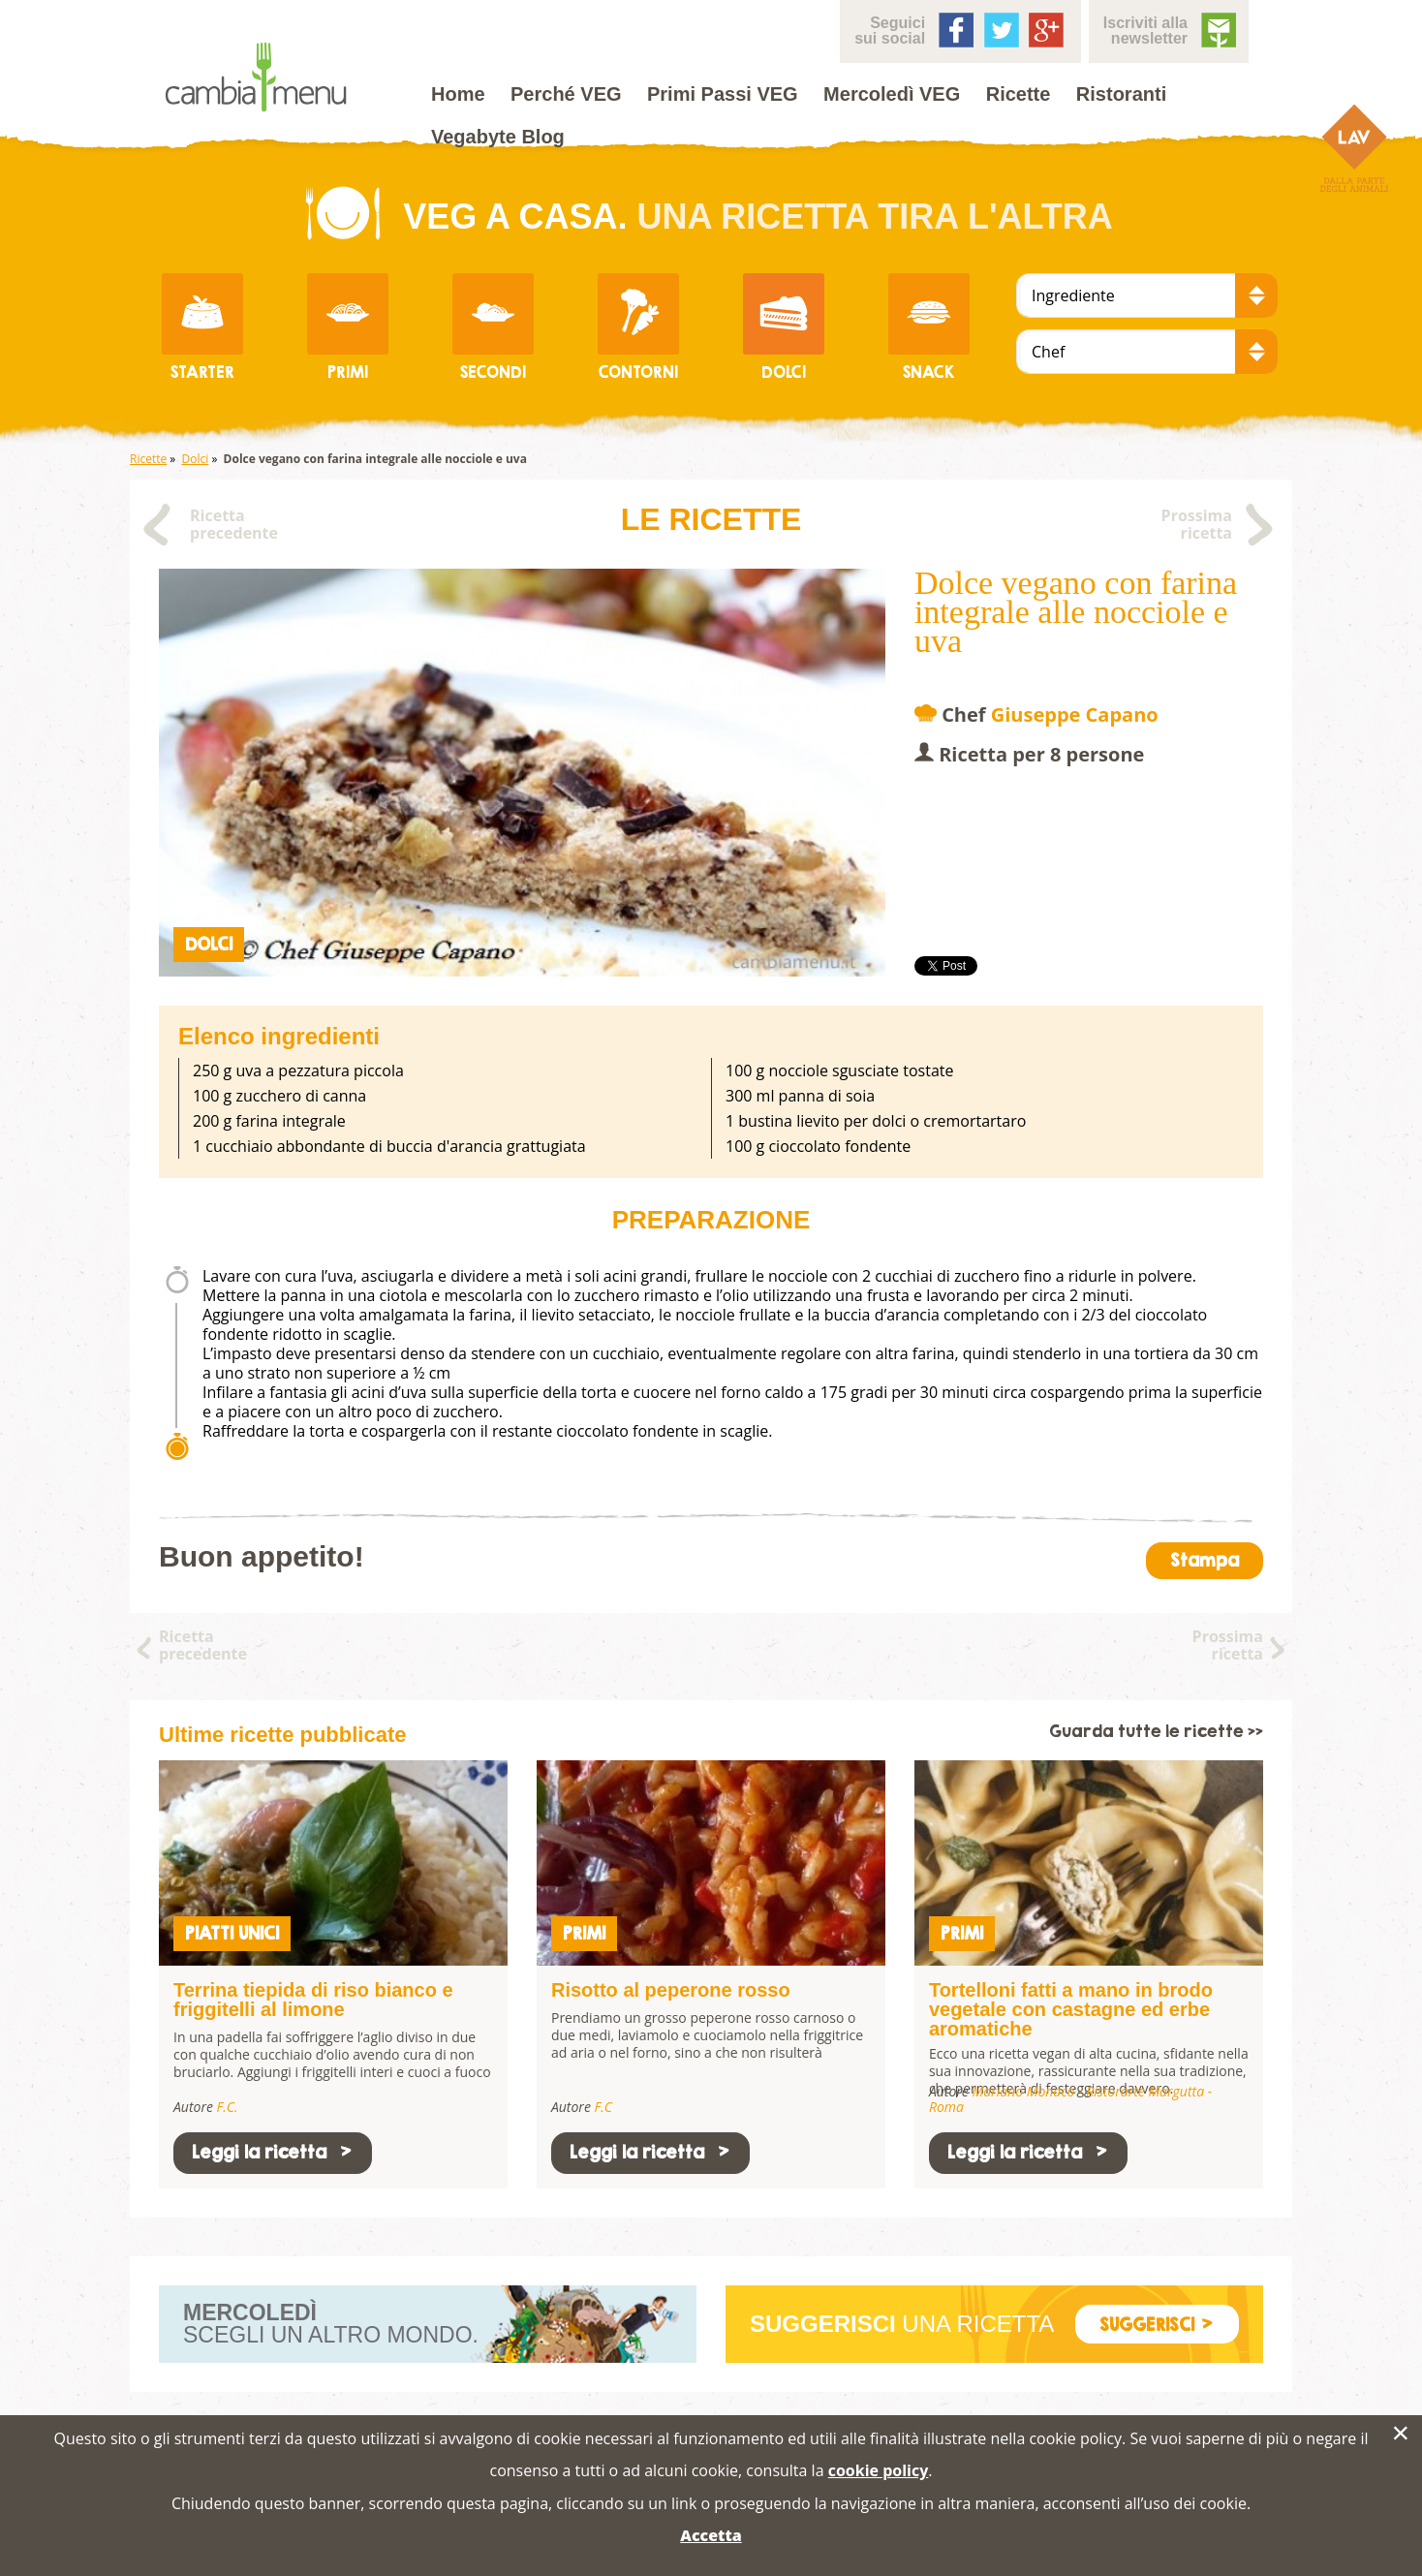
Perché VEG (566, 94)
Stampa (1204, 1560)
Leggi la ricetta (273, 2152)
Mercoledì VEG (891, 94)
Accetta (710, 2535)
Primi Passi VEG (722, 94)
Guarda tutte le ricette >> (1156, 1731)
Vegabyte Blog (498, 136)
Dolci (195, 458)
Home (458, 94)
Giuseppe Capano (1075, 714)
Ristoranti (1121, 94)
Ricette (1018, 94)
